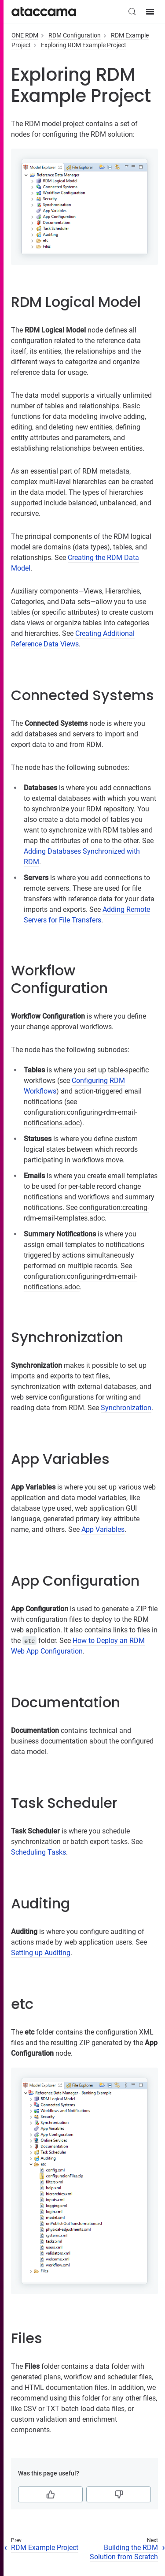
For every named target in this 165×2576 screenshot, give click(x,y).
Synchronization (126, 1408)
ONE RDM (24, 35)
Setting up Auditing (40, 1953)
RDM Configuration (74, 35)
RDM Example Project (44, 2547)
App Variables (103, 1529)
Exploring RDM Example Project (83, 45)
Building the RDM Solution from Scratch (124, 2552)
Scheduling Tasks (38, 1852)
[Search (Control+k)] (132, 11)
